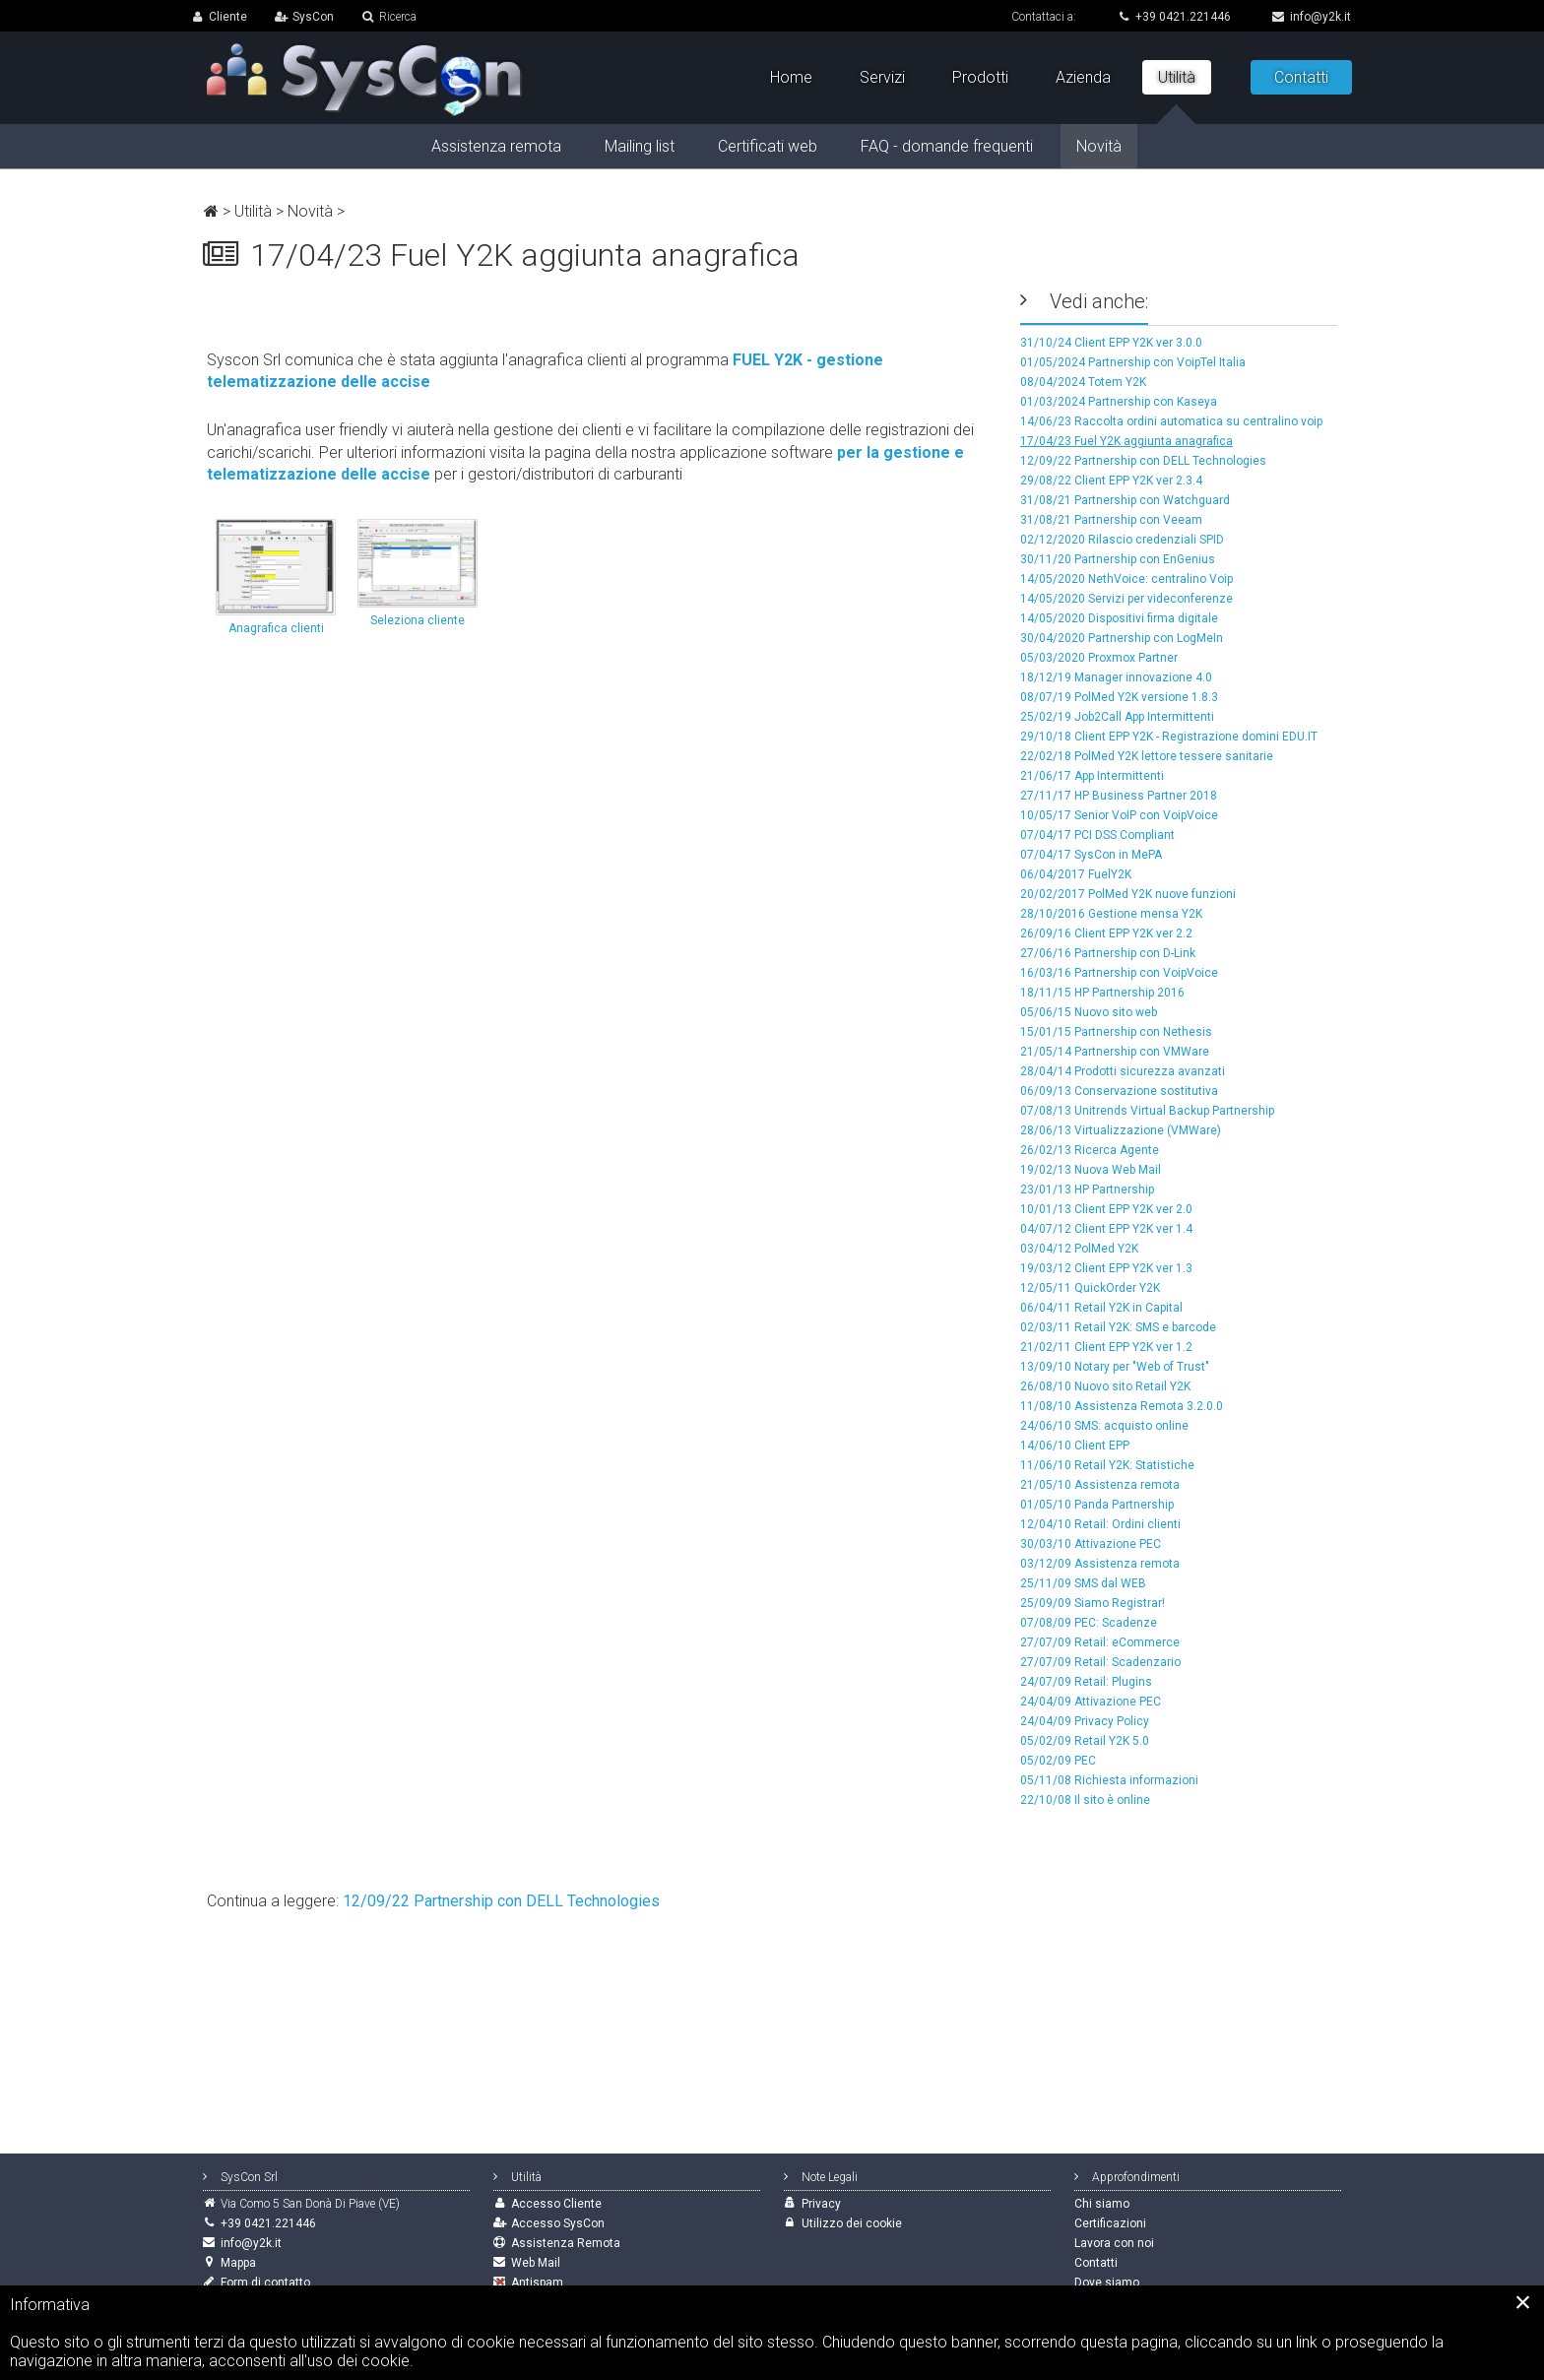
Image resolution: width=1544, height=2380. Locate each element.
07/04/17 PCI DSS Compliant (1097, 835)
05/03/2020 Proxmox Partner (1099, 658)
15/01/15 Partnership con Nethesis (1116, 1032)
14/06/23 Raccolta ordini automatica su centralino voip (1171, 421)
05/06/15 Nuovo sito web (1088, 1012)
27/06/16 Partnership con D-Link (1107, 953)
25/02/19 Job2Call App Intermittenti (1117, 717)
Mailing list (640, 146)
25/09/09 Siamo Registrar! (1092, 1603)
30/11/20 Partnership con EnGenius (1117, 559)
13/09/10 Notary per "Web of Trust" (1114, 1367)
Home (791, 77)
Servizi (882, 77)
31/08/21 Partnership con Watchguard (1125, 500)
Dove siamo (1106, 2282)
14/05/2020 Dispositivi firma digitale (1119, 618)
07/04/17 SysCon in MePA (1091, 855)
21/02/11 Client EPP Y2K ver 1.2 (1106, 1347)
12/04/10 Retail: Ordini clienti (1100, 1524)
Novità (310, 211)
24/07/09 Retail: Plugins (1086, 1682)
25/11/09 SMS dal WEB (1083, 1583)
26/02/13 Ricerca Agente (1089, 1150)
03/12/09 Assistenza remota (1100, 1564)
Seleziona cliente (417, 573)
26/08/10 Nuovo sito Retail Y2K (1105, 1386)
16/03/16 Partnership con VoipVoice (1119, 973)
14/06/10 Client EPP (1074, 1445)
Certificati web (767, 146)
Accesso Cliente (556, 2204)
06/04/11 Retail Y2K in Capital (1101, 1308)
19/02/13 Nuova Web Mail (1090, 1170)
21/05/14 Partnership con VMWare (1114, 1052)
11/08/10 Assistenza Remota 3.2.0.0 (1121, 1406)
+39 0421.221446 (1174, 17)
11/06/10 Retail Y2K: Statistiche (1107, 1465)
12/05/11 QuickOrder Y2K (1090, 1288)
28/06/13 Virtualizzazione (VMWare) (1120, 1130)
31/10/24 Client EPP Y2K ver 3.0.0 (1111, 343)
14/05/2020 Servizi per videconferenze (1126, 599)
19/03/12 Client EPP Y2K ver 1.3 (1106, 1268)
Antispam (537, 2282)
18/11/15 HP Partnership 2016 (1102, 992)
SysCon (313, 17)
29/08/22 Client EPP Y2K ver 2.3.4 (1111, 480)
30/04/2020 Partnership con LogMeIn (1121, 638)
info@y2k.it (1311, 17)
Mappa (238, 2263)
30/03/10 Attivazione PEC (1090, 1544)
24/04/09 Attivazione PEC (1090, 1701)
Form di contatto (265, 2282)
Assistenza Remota (565, 2243)
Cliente (228, 17)
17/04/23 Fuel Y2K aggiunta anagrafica (1126, 441)
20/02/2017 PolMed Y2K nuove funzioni (1128, 894)
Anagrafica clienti (276, 577)
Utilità (253, 211)
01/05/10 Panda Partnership (1097, 1505)
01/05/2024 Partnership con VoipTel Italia (1133, 362)
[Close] (1523, 2302)
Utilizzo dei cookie (852, 2223)
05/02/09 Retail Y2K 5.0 (1084, 1741)
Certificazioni (1110, 2223)
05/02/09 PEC (1058, 1761)
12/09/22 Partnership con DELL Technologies (1143, 461)
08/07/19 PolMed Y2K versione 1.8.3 (1119, 697)
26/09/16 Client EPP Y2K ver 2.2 (1106, 933)
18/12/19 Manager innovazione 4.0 (1116, 677)
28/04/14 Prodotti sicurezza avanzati (1122, 1071)
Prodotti (980, 77)
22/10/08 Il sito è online (1085, 1800)
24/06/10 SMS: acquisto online (1104, 1426)
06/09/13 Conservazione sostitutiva (1119, 1091)
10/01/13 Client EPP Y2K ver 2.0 (1106, 1209)
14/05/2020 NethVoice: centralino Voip (1126, 579)
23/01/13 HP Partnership (1087, 1189)
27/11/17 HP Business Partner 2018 (1118, 796)
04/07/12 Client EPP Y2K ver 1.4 (1106, 1229)
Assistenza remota (496, 146)
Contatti (1301, 77)
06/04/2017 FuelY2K (1075, 874)
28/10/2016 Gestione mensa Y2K (1111, 914)
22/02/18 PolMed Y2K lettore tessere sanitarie (1146, 756)
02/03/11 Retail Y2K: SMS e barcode (1118, 1327)
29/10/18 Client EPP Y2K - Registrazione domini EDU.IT (1169, 736)
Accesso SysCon (558, 2223)
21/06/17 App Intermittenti (1092, 776)
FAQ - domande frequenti (947, 146)
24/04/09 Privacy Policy (1084, 1721)
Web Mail (535, 2263)
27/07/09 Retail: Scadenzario (1100, 1662)
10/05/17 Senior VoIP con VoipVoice (1119, 815)
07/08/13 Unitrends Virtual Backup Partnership (1147, 1111)
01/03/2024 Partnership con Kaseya (1118, 402)
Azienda (1083, 77)
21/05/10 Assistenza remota (1100, 1485)
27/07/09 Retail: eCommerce (1100, 1642)
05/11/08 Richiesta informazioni (1109, 1780)
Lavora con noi (1114, 2243)
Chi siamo (1101, 2204)
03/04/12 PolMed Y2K (1079, 1248)
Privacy (821, 2204)
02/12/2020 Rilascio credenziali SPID (1122, 540)
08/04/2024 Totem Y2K (1083, 382)
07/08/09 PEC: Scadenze (1088, 1623)
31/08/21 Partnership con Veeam (1111, 520)
